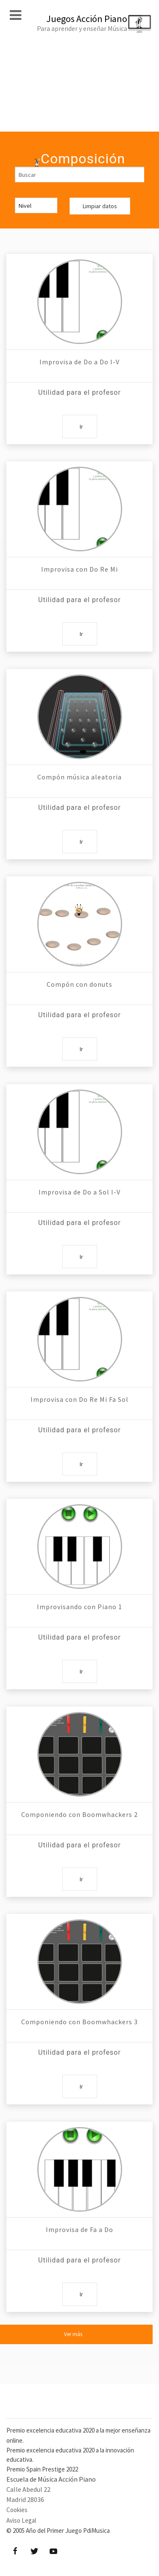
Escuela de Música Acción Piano (51, 2479)
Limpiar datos (100, 206)
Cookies (17, 2510)
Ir (81, 426)
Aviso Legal (21, 2520)
